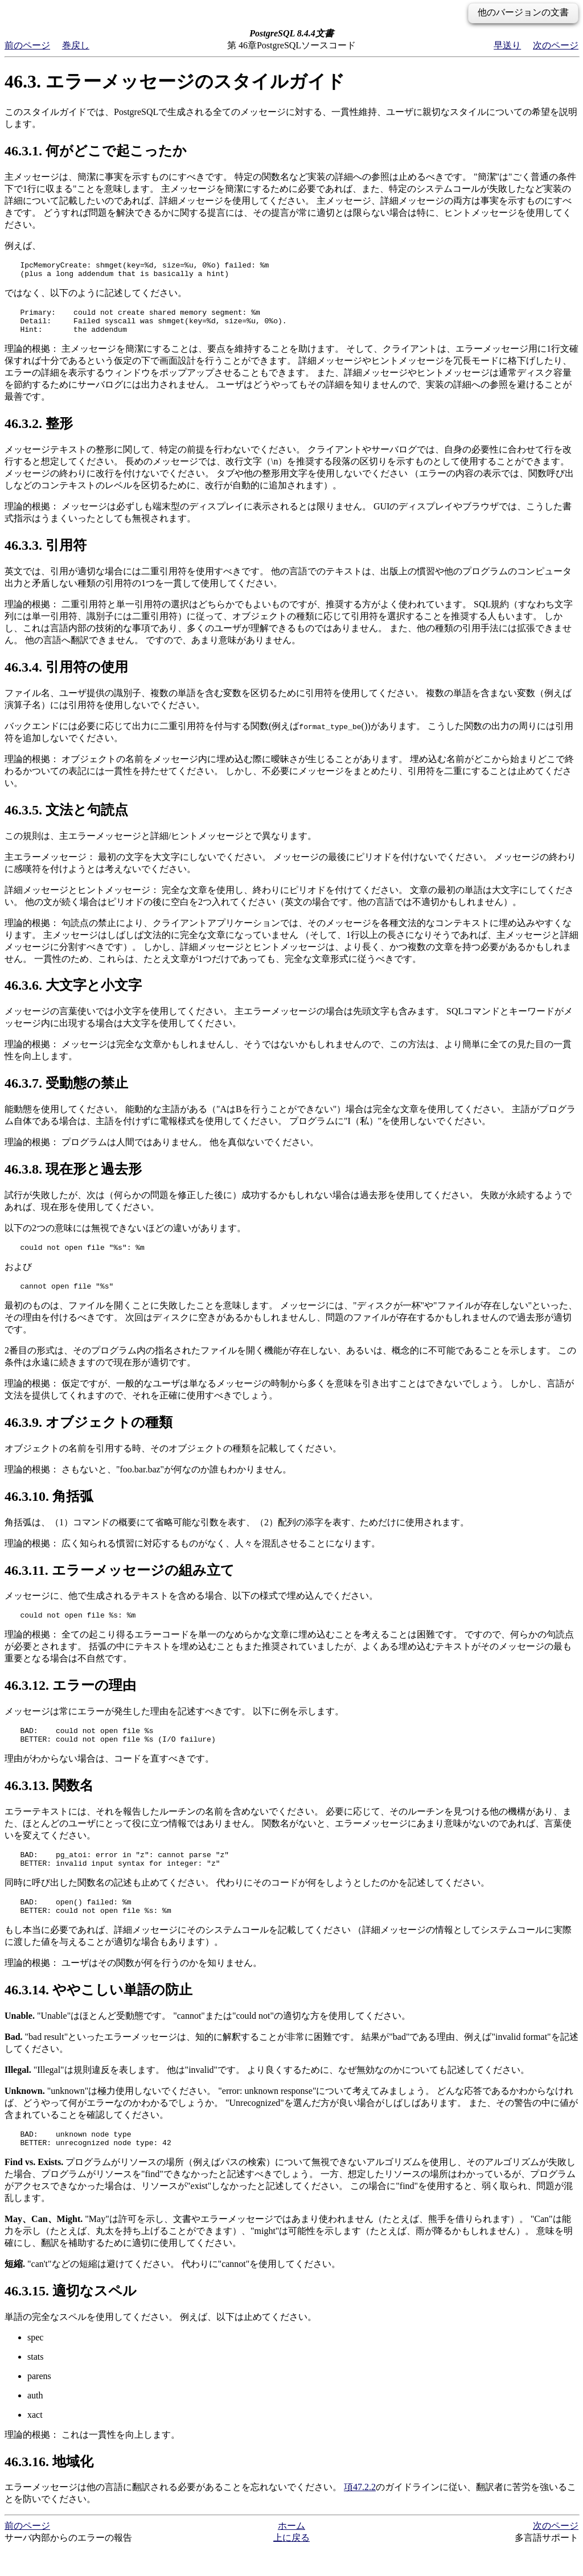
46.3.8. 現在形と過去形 (73, 1177)
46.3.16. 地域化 (49, 2489)
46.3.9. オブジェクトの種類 (89, 1434)
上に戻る (291, 2565)
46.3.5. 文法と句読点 (66, 818)
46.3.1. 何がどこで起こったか (96, 150)
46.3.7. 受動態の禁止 (66, 1091)
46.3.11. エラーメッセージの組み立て (120, 1582)
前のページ (27, 45)
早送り (507, 45)
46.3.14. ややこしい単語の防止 (98, 2013)
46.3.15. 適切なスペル (71, 2318)
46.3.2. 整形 (39, 432)
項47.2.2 (360, 2514)
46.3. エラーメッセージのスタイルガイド (175, 81)
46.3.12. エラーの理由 (70, 1699)
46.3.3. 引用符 (46, 553)
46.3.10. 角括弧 (49, 1508)
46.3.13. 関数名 (49, 1802)
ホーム (291, 2553)
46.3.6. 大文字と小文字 (73, 993)
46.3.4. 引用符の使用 (66, 675)
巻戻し (75, 45)
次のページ (555, 45)
